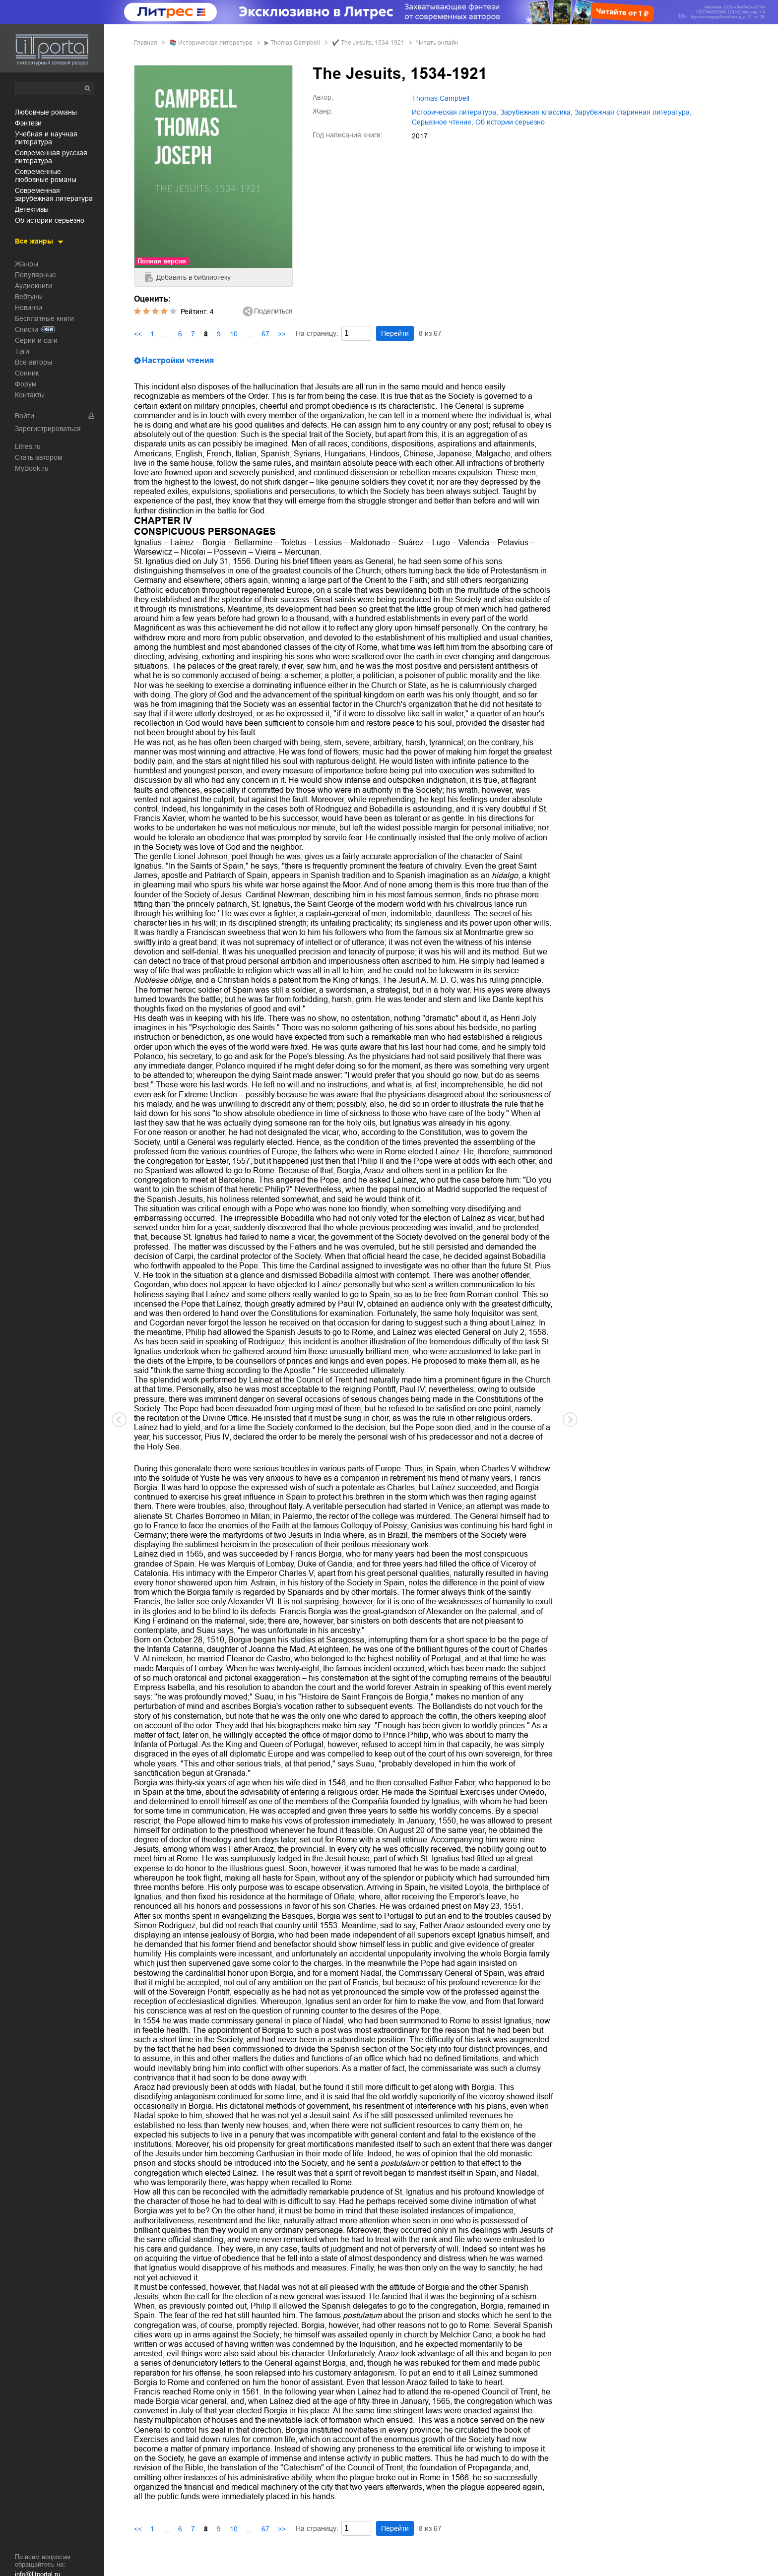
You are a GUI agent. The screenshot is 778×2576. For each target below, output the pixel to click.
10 (234, 334)
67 (265, 334)
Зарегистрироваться (48, 429)
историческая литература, (455, 112)
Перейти (395, 333)
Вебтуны (29, 297)
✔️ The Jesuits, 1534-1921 (368, 42)
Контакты (30, 395)
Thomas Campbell (295, 42)
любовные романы (46, 112)
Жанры (26, 264)
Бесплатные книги (44, 318)
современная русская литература (51, 157)
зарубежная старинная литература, (633, 112)
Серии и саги (36, 340)
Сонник (27, 373)
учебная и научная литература (46, 138)
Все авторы (33, 362)
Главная (145, 42)
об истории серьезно (49, 220)
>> (282, 334)
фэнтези (28, 123)
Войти (24, 416)
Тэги (22, 351)
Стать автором (39, 457)
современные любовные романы (45, 176)
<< (138, 334)
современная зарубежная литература (54, 194)
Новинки (28, 308)
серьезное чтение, (442, 122)
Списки (26, 329)
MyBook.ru (32, 468)
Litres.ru (28, 446)
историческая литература (215, 42)
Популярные (35, 275)
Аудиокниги (33, 286)
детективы (32, 209)
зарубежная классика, (536, 112)
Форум (26, 384)
